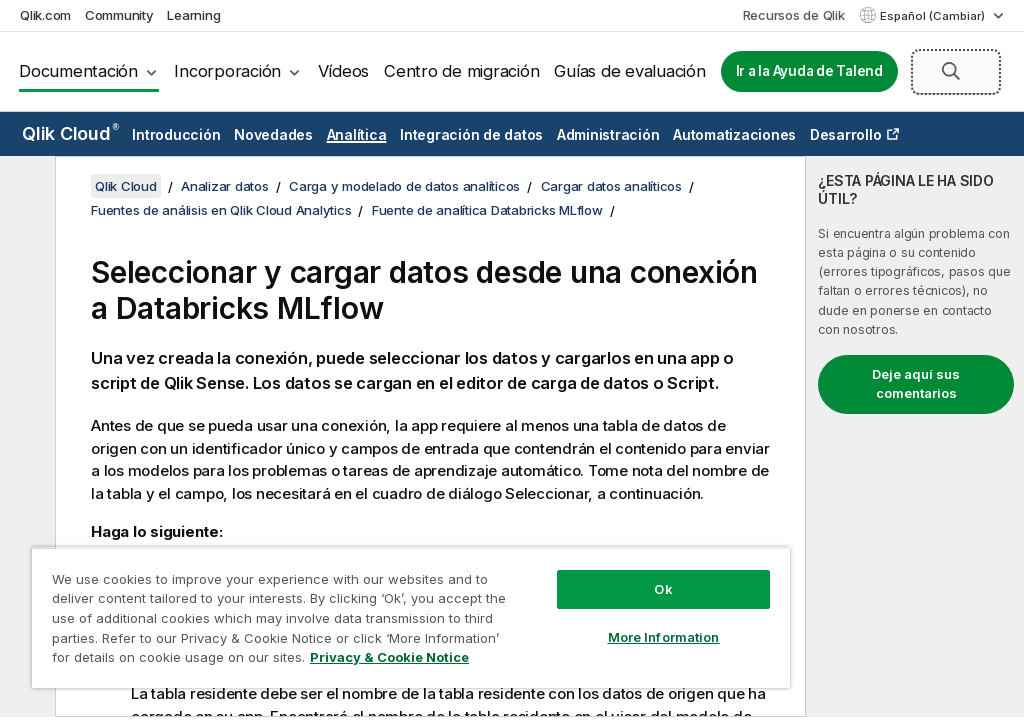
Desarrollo (846, 134)
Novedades (273, 134)
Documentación (78, 71)
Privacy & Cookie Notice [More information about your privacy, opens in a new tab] (389, 657)
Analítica (357, 134)
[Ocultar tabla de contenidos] (25, 187)
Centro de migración (461, 71)
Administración (608, 134)
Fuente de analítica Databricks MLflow (487, 210)
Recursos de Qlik (794, 15)
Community (119, 15)
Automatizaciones (734, 134)
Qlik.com (45, 15)
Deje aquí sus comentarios (916, 384)
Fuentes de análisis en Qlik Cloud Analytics (221, 210)
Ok (663, 589)
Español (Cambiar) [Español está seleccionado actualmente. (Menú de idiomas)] (934, 16)
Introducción (176, 134)
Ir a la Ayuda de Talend (809, 71)
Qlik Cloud (70, 133)
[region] (411, 617)
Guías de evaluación (629, 71)
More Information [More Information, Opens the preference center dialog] (664, 637)
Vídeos (344, 71)
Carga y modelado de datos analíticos (404, 186)
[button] (951, 71)
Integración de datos (471, 134)
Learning (193, 15)
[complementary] (915, 436)
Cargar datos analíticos (611, 186)
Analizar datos (225, 186)
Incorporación (227, 71)
